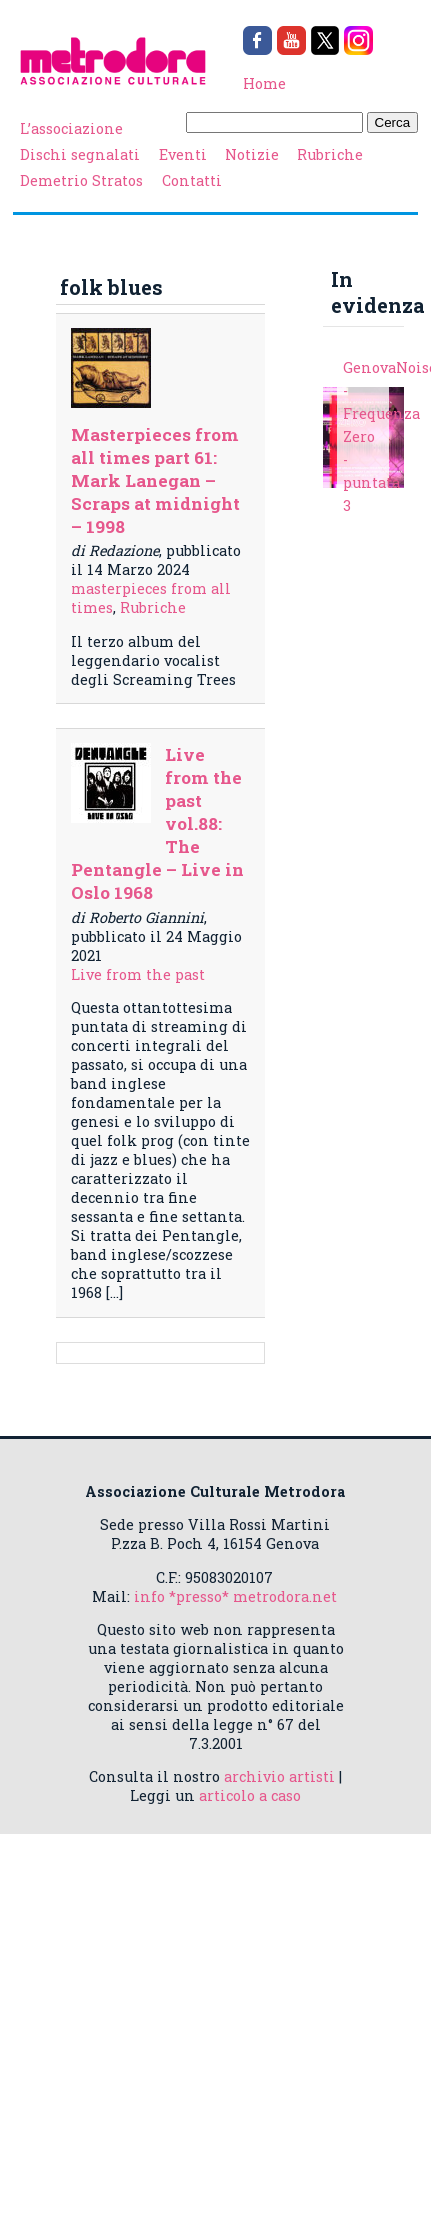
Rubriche (330, 154)
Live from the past (138, 974)
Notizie (252, 154)
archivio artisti (279, 1776)
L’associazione (71, 128)
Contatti (192, 180)
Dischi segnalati (80, 154)
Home (264, 83)
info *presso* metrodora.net (235, 1596)
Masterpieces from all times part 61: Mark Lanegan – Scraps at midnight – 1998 (155, 480)
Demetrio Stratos (81, 180)
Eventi (183, 154)
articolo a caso (250, 1795)
